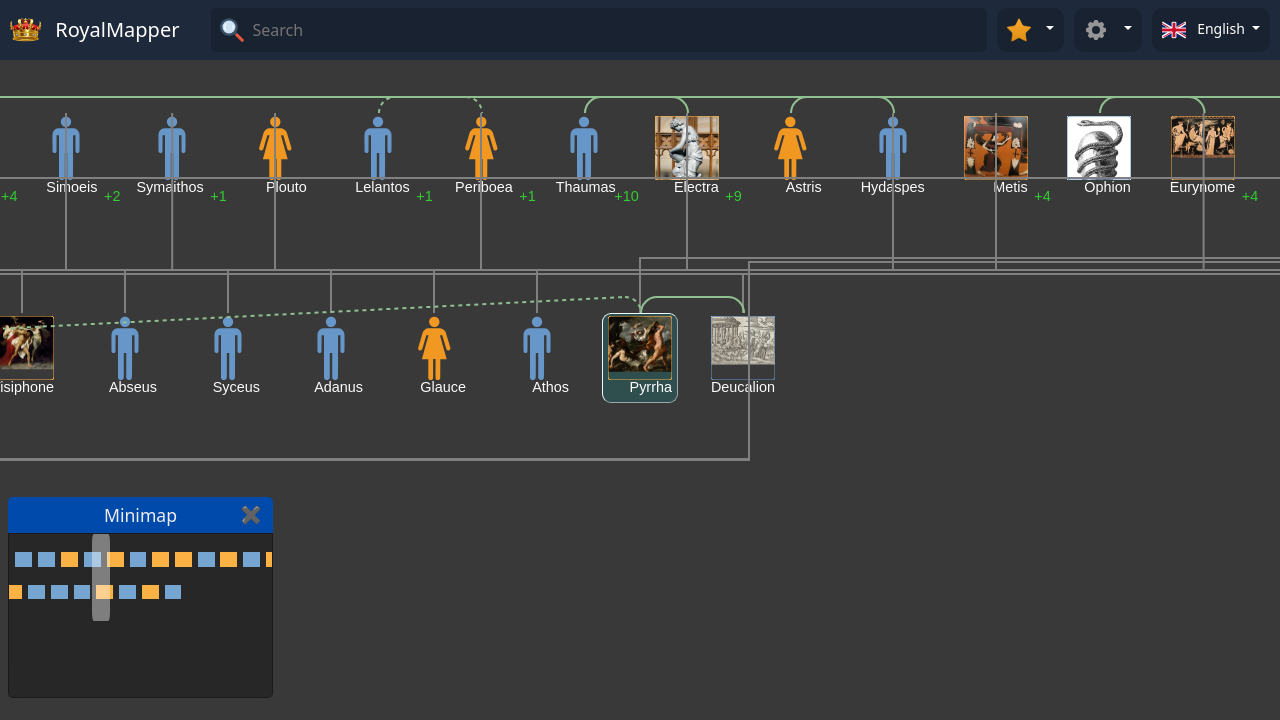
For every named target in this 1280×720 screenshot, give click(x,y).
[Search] (617, 30)
